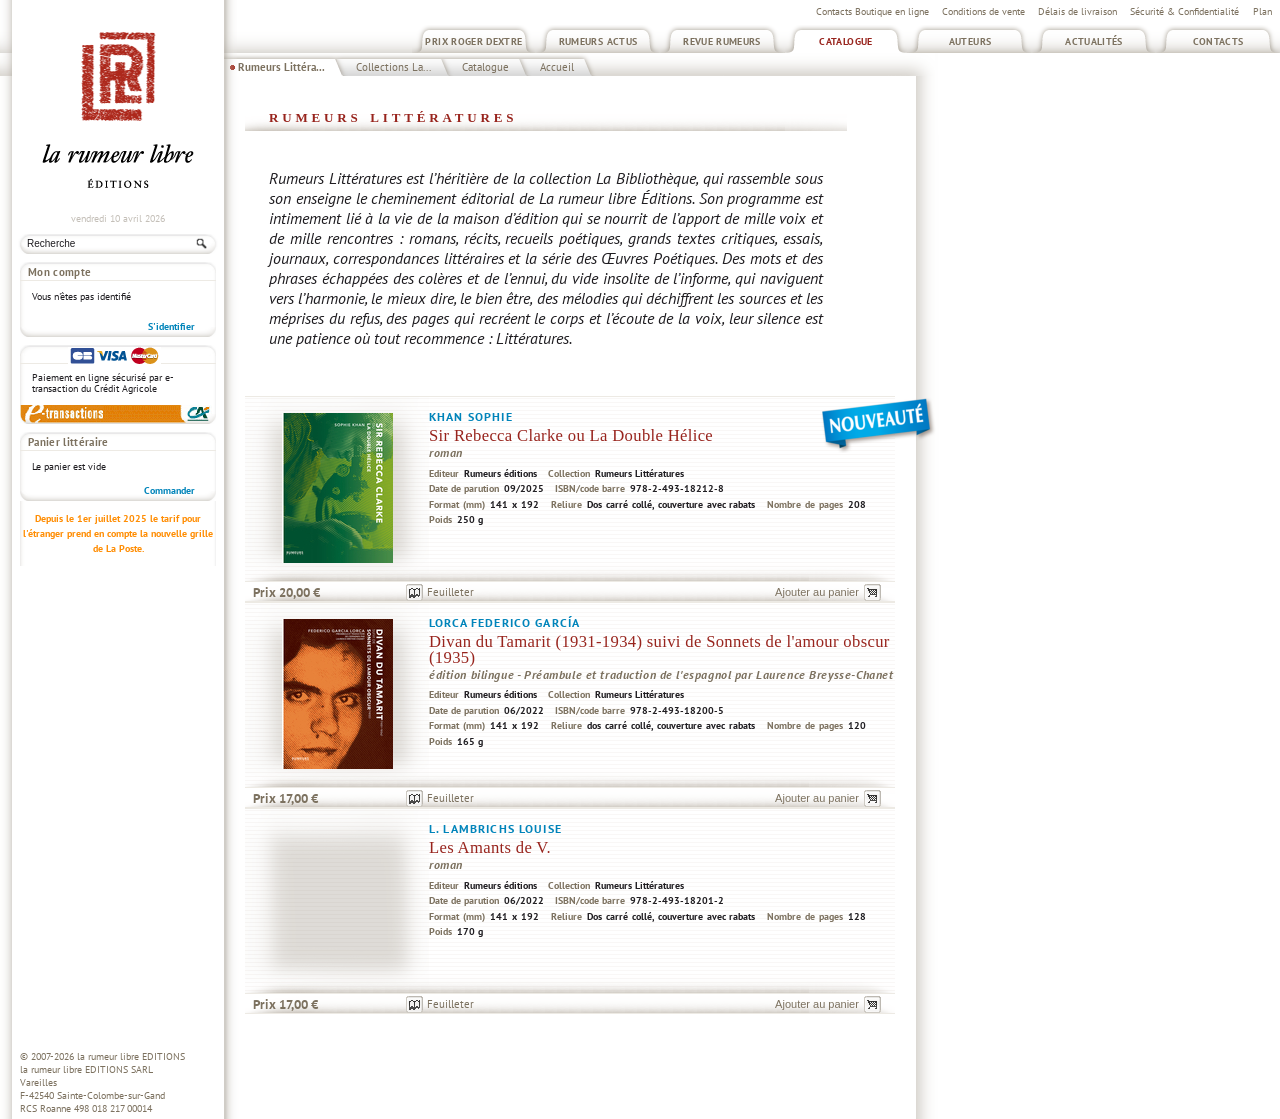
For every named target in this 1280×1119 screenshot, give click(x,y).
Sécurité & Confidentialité (1184, 11)
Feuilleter (450, 592)
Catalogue (845, 41)
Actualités (1094, 41)
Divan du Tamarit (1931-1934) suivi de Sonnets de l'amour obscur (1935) (659, 649)
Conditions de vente (983, 11)
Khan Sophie (471, 416)
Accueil (557, 67)
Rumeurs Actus (598, 41)
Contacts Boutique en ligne (872, 11)
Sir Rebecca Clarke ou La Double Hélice (571, 435)
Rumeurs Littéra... (281, 67)
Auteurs (970, 41)
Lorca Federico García (504, 622)
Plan (1262, 11)
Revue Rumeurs (722, 41)
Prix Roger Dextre (473, 41)
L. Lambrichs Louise (495, 828)
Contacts (1218, 41)
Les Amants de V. (490, 847)
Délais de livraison (1077, 11)
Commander (169, 490)
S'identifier (171, 326)
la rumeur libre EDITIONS (131, 1056)
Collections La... (393, 67)
